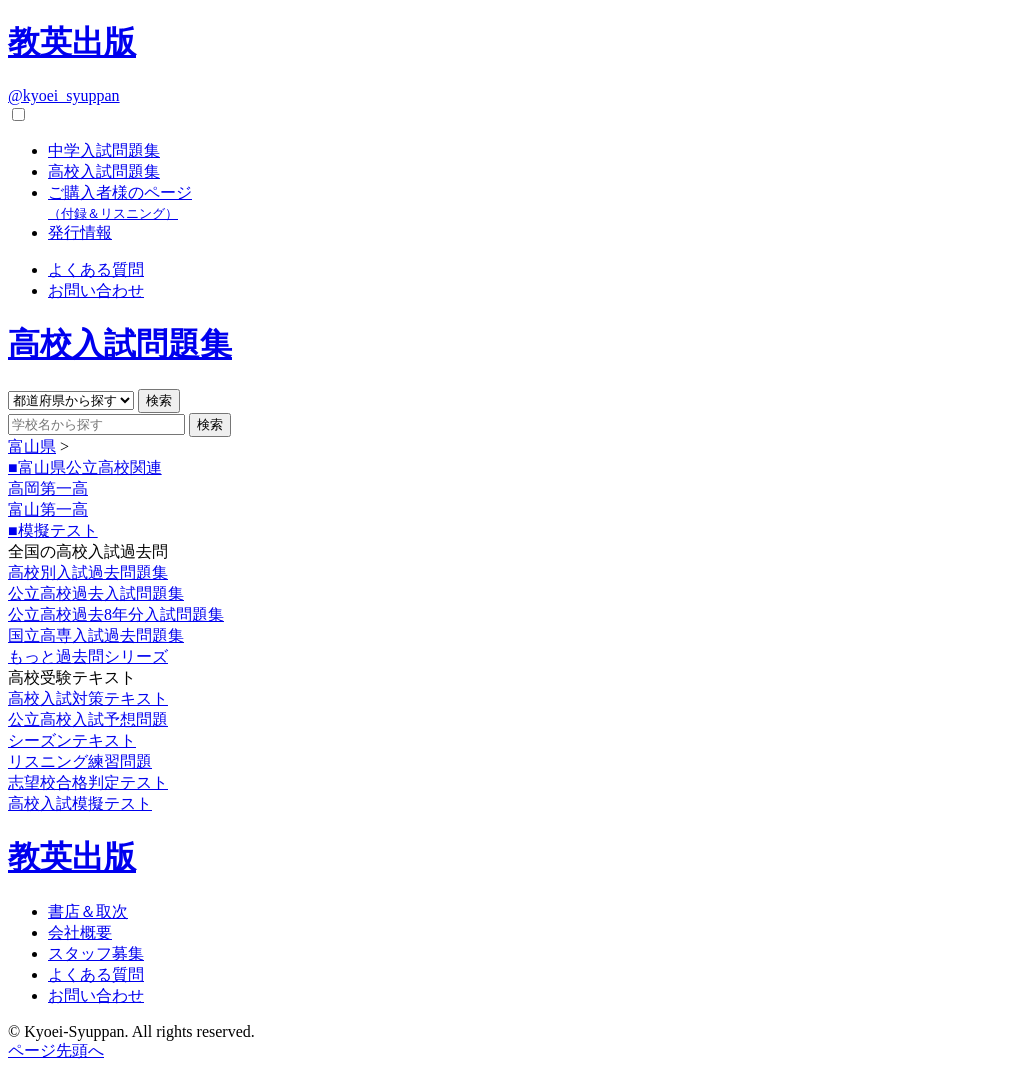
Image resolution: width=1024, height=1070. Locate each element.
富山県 (32, 446)
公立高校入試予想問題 (88, 719)
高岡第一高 (48, 488)
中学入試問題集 (104, 150)
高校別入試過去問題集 (88, 572)
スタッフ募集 (96, 953)
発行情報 (80, 232)
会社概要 (80, 932)
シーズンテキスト (72, 740)
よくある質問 (96, 269)
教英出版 (72, 42)
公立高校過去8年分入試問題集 (116, 614)
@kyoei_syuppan (64, 95)
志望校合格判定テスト (88, 782)
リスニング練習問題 (80, 761)
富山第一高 (48, 509)
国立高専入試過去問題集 (96, 635)
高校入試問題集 (104, 171)
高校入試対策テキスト (88, 698)
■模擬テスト (53, 530)
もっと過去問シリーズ (88, 656)
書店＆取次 (88, 911)
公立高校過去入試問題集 (96, 593)
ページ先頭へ (56, 1050)
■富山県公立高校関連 (85, 467)
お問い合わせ (96, 290)
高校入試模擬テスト (80, 803)
